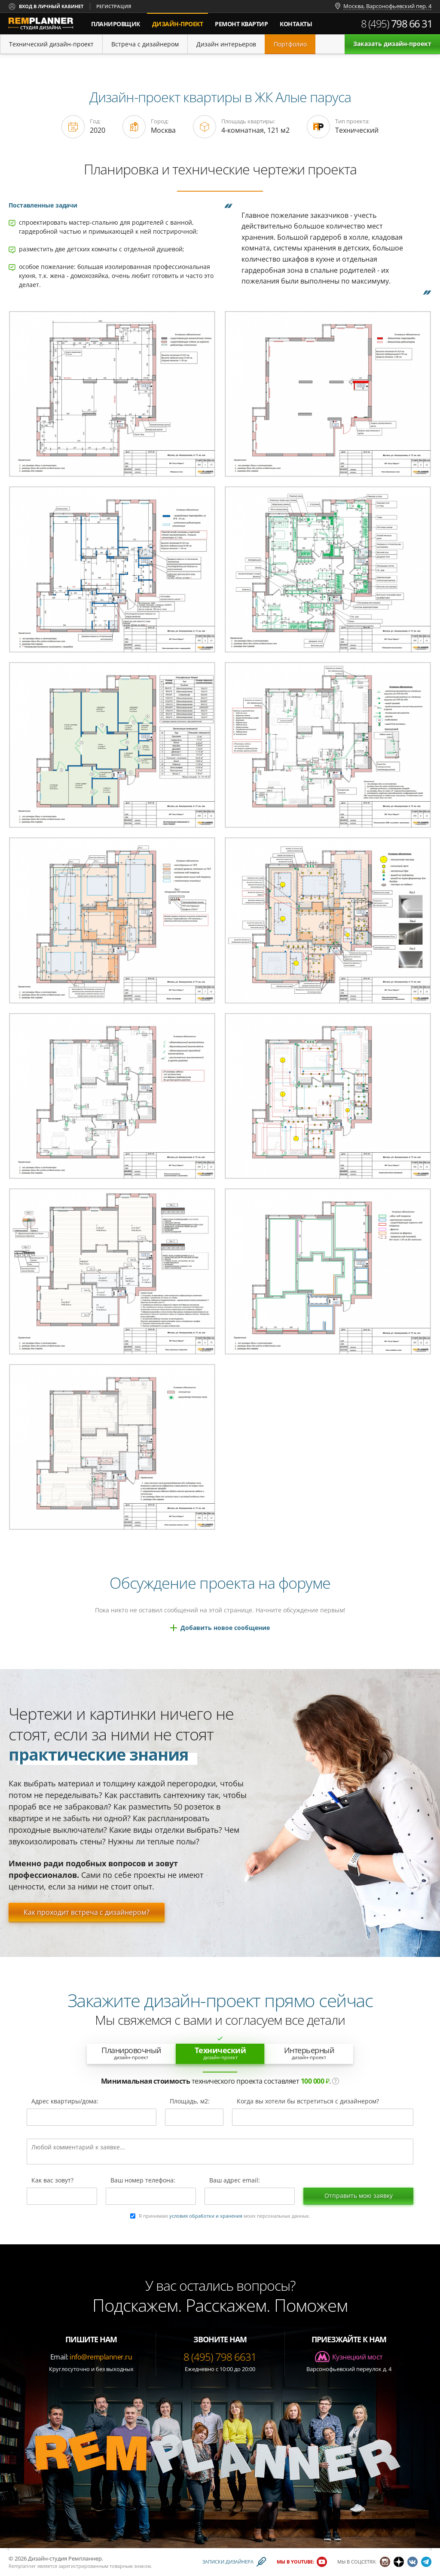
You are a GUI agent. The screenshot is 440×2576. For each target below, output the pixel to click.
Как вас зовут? (52, 2180)
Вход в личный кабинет (51, 6)
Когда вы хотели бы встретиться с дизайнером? (308, 2101)
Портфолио (290, 44)
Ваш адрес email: (234, 2180)
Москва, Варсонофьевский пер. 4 (387, 6)
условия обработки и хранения (205, 2216)
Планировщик (115, 24)
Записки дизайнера (228, 2562)
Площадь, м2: (190, 2101)
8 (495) (397, 24)
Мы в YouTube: (295, 2562)
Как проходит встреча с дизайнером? (87, 1912)
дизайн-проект (180, 20)
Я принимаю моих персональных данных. (224, 2216)
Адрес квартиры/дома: (64, 2101)
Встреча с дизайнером (145, 44)
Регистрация (113, 6)
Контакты (296, 24)
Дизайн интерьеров (226, 44)
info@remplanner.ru (101, 2357)
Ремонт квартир (241, 24)
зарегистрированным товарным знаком (104, 2566)
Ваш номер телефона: (142, 2180)
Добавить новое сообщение (225, 1628)
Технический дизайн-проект (51, 44)
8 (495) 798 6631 (220, 2357)
